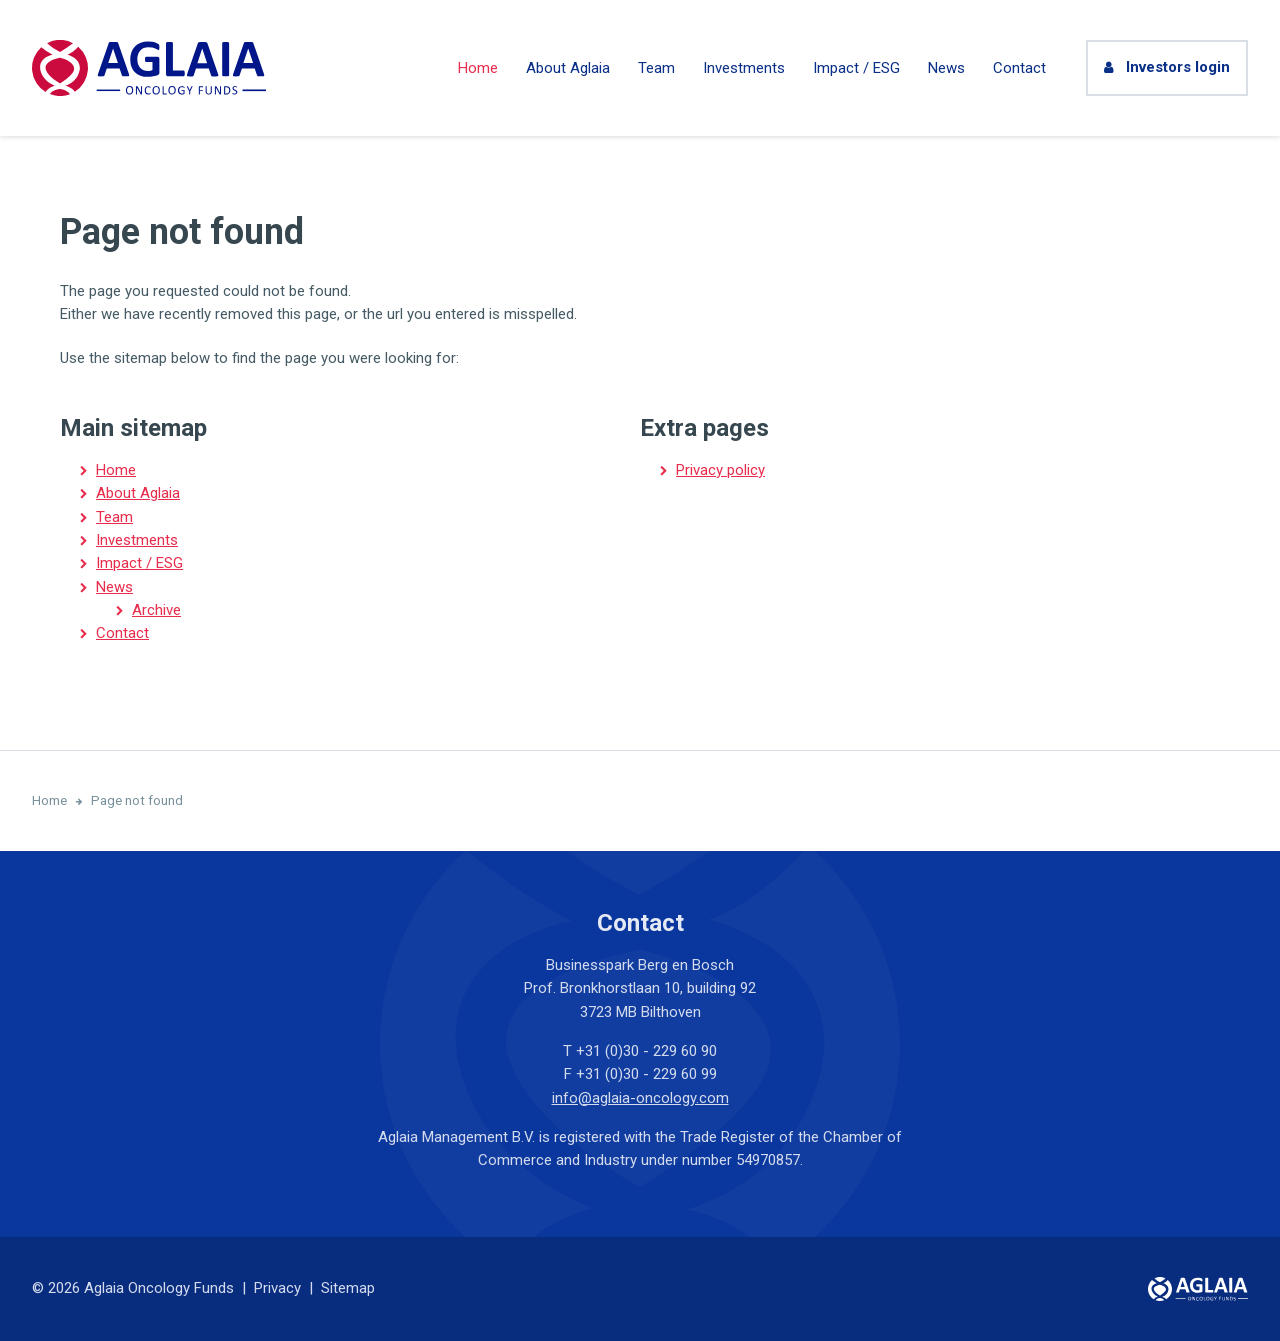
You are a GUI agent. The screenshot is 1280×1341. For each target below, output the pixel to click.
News (946, 68)
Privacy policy (720, 470)
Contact (1019, 68)
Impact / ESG (856, 68)
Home (478, 68)
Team (656, 68)
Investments (744, 68)
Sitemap (348, 1288)
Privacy (277, 1288)
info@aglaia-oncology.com (640, 1098)
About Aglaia (568, 68)
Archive (156, 610)
